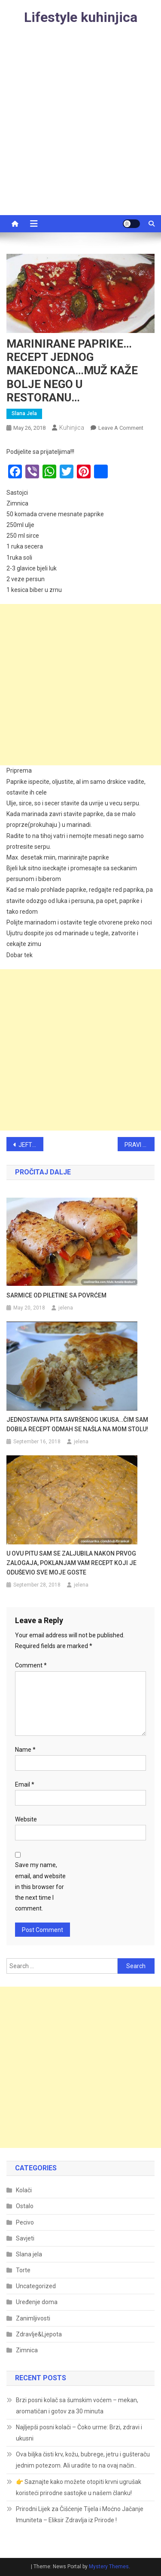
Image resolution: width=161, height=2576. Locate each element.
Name (25, 1749)
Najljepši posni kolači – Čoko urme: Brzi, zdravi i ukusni (79, 2433)
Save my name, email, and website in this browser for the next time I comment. (40, 1886)
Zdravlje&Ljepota (39, 2334)
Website (26, 1819)
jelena (65, 1308)
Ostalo (24, 2206)
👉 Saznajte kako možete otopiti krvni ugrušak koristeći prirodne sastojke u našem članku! (78, 2487)
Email (24, 1784)
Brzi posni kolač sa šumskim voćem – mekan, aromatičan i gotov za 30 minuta (77, 2406)
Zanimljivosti (33, 2318)
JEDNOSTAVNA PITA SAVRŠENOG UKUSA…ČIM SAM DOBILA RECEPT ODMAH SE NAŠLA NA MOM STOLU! (77, 1424)
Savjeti (25, 2238)
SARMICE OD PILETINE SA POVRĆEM (56, 1295)
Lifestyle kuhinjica (80, 17)
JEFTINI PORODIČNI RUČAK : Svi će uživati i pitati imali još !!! (30, 1144)
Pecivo (25, 2222)
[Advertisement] (80, 130)
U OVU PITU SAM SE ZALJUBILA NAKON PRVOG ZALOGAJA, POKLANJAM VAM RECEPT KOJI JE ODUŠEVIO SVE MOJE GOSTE (71, 1563)
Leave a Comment (120, 428)
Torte (23, 2270)
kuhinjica (71, 427)
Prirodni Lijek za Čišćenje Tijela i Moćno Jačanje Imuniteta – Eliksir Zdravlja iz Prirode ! (79, 2514)
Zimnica (27, 2350)
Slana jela (24, 413)
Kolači (24, 2190)
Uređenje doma (37, 2302)
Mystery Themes (109, 2567)
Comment (31, 1665)
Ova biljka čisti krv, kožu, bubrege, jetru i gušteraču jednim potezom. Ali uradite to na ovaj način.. (83, 2460)
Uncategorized (36, 2286)
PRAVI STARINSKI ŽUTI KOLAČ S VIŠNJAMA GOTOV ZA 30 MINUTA (140, 1144)
